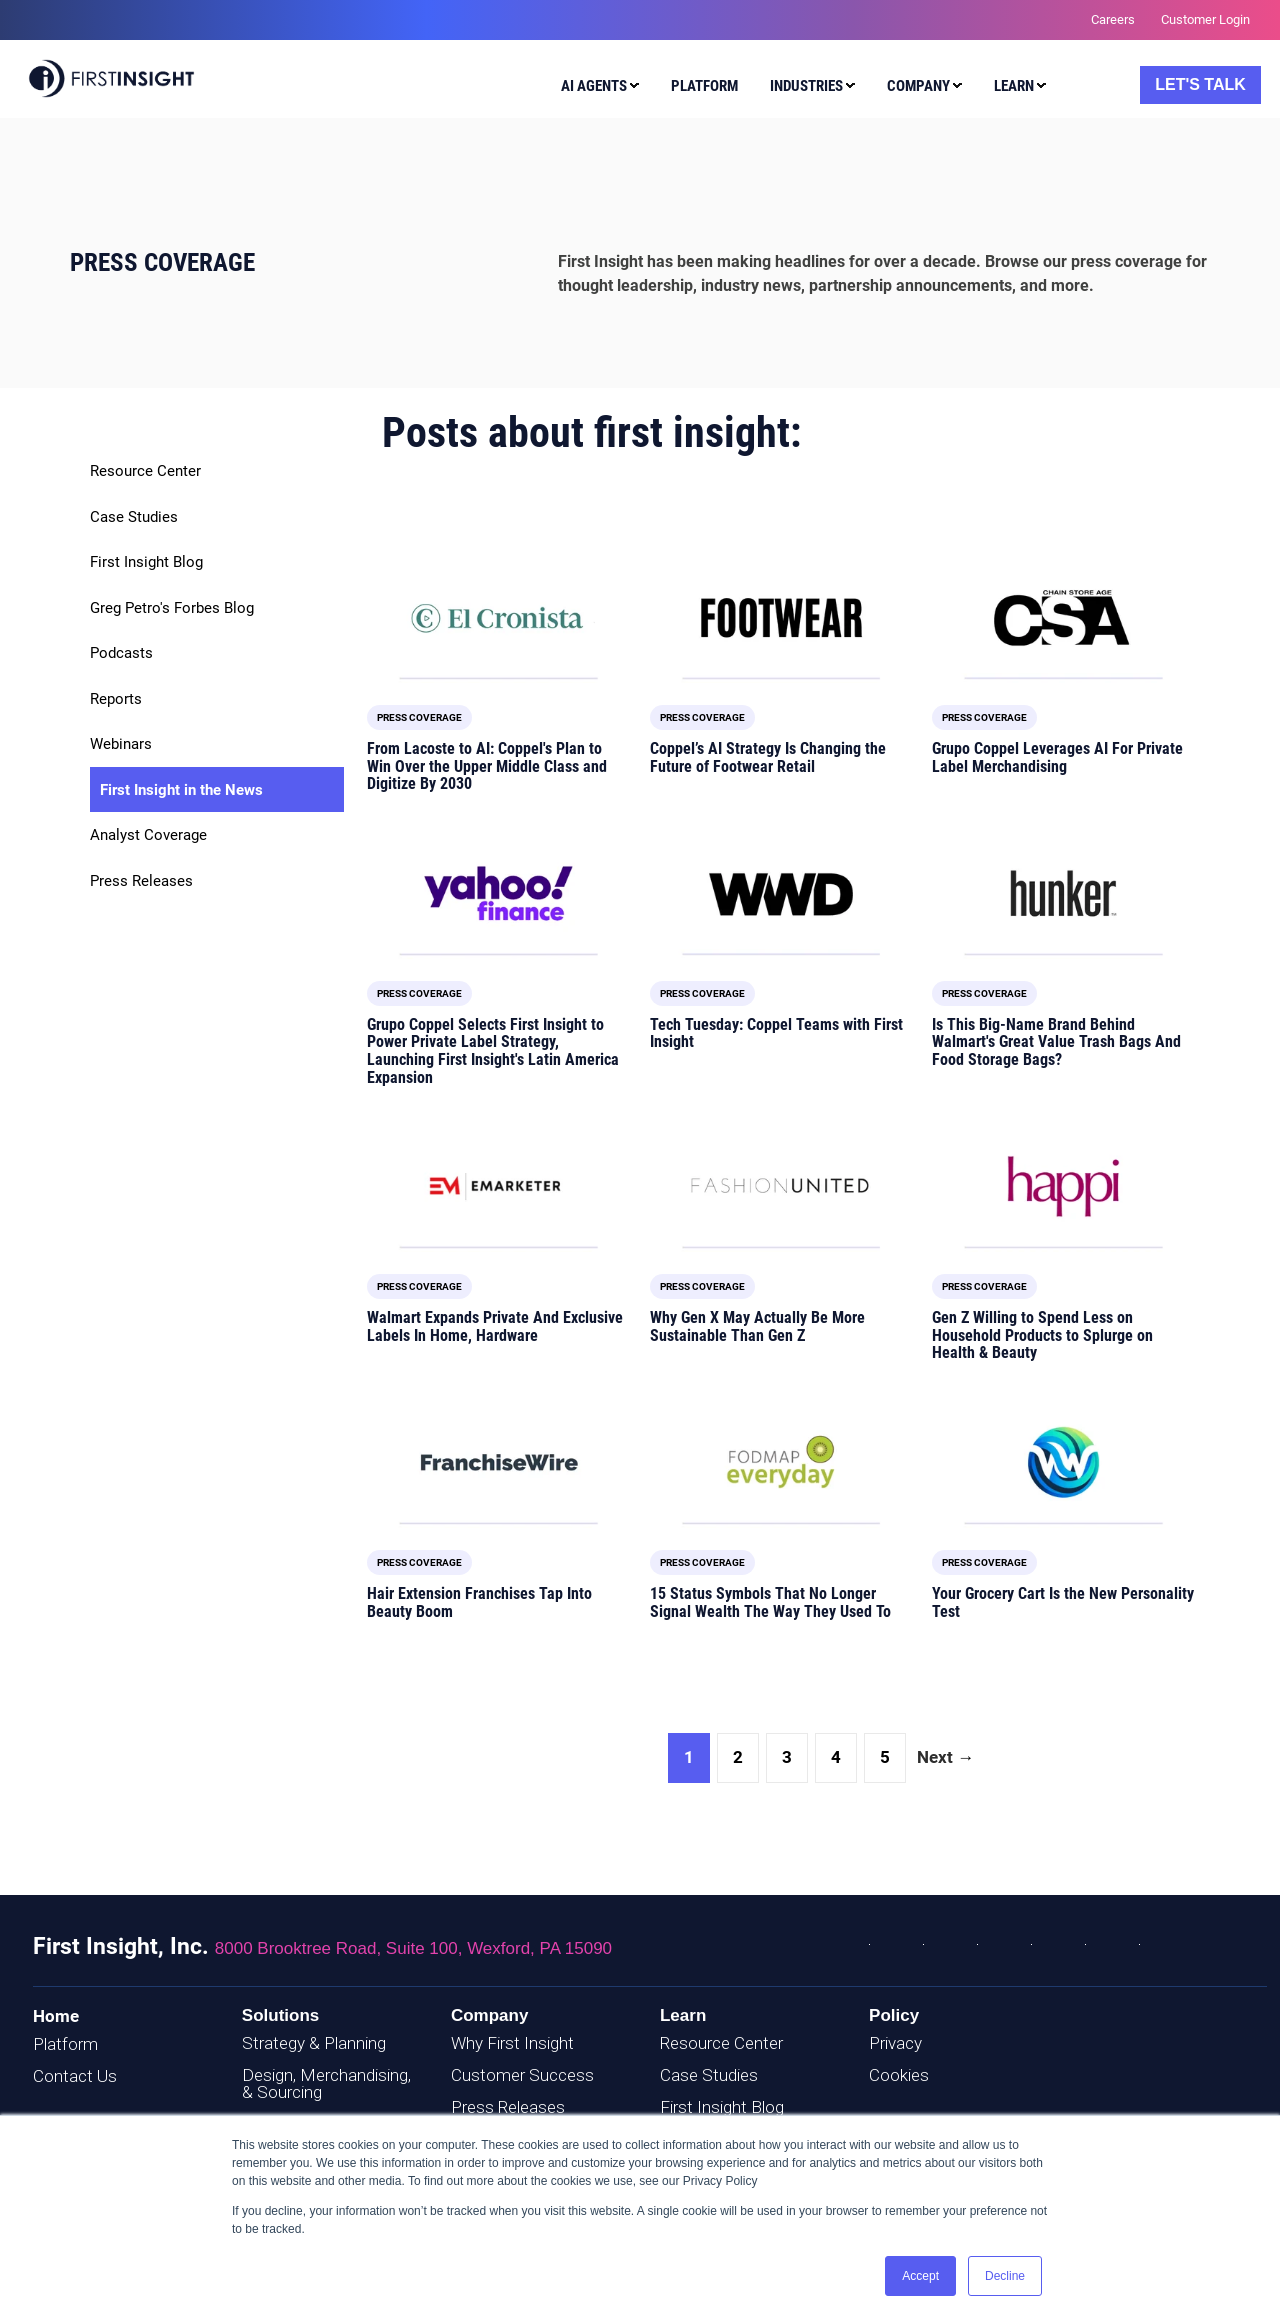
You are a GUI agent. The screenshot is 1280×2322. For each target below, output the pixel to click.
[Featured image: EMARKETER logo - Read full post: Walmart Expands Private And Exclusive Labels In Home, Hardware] (498, 1186)
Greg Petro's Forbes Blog (172, 608)
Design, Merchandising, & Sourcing (326, 2083)
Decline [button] (1005, 2276)
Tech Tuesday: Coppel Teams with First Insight (776, 1033)
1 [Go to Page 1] (689, 1757)
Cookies (899, 2075)
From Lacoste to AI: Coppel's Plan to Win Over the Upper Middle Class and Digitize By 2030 (487, 766)
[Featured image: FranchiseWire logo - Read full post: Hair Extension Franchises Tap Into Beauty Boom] (498, 1462)
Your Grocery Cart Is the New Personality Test (1063, 1602)
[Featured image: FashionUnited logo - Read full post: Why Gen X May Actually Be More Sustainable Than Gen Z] (781, 1186)
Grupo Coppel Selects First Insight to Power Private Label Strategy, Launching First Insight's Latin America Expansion (493, 1051)
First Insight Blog (146, 562)
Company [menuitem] (918, 86)
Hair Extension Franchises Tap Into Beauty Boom (479, 1602)
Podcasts (121, 653)
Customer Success (522, 2075)
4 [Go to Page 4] (836, 1757)
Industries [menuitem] (806, 86)
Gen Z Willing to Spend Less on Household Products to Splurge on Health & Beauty (1042, 1335)
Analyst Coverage (148, 835)
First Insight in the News (181, 790)
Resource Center (145, 471)
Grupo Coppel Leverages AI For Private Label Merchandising (1057, 757)
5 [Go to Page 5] (885, 1757)
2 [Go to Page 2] (738, 1757)
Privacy (895, 2043)
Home (56, 2016)
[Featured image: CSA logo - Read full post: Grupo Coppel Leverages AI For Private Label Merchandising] (1063, 617)
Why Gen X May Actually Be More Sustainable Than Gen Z (757, 1326)
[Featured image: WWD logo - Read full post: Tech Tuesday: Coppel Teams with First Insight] (781, 893)
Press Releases (141, 881)
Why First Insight (512, 2043)
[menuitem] (595, 89)
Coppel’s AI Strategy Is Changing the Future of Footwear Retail (768, 757)
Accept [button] (920, 2276)
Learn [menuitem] (1014, 86)
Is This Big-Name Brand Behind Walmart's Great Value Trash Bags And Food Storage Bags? (1056, 1042)
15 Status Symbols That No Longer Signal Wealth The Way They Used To (770, 1602)
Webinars (121, 744)
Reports (116, 699)
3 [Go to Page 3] (787, 1757)
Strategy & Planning (314, 2043)
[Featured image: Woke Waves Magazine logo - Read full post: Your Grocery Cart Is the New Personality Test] (1063, 1462)
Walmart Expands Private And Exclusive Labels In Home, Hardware (495, 1326)
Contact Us (75, 2076)
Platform (65, 2044)
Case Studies (134, 517)
